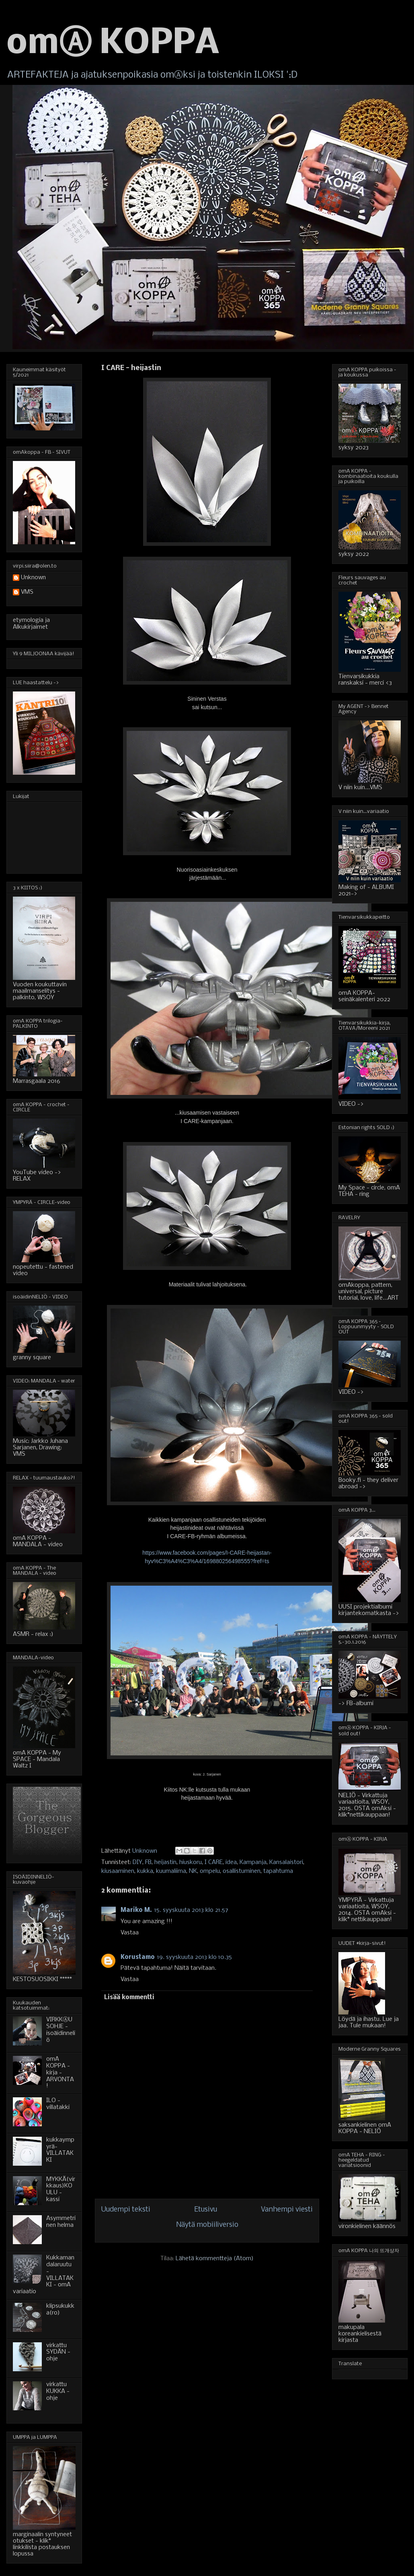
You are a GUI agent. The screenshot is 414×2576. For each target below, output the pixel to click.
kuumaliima (171, 1871)
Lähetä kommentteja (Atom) (215, 2258)
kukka (145, 1871)
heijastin (165, 1862)
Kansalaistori (286, 1862)
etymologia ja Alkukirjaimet (31, 623)
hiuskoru (190, 1862)
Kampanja (253, 1862)
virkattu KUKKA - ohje (58, 2391)
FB (148, 1862)
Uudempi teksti (125, 2210)
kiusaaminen (117, 1871)
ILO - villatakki (58, 2104)
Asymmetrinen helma (61, 2221)
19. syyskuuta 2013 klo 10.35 (194, 1957)
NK (193, 1871)
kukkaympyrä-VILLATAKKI (60, 2150)
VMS (27, 592)
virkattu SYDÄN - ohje (58, 2352)
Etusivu (205, 2210)
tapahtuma (278, 1871)
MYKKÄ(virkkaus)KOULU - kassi (60, 2189)
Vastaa (130, 1933)
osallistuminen (241, 1871)
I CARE (214, 1862)
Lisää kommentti (129, 1997)
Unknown (33, 577)
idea (231, 1862)
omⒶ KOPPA (112, 44)
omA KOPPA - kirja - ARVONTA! (60, 2072)
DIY (137, 1862)
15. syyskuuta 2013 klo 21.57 (191, 1910)
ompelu (210, 1871)
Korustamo (138, 1957)
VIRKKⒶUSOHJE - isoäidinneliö (60, 2029)
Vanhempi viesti (287, 2210)
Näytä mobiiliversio (207, 2225)
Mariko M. (136, 1910)
